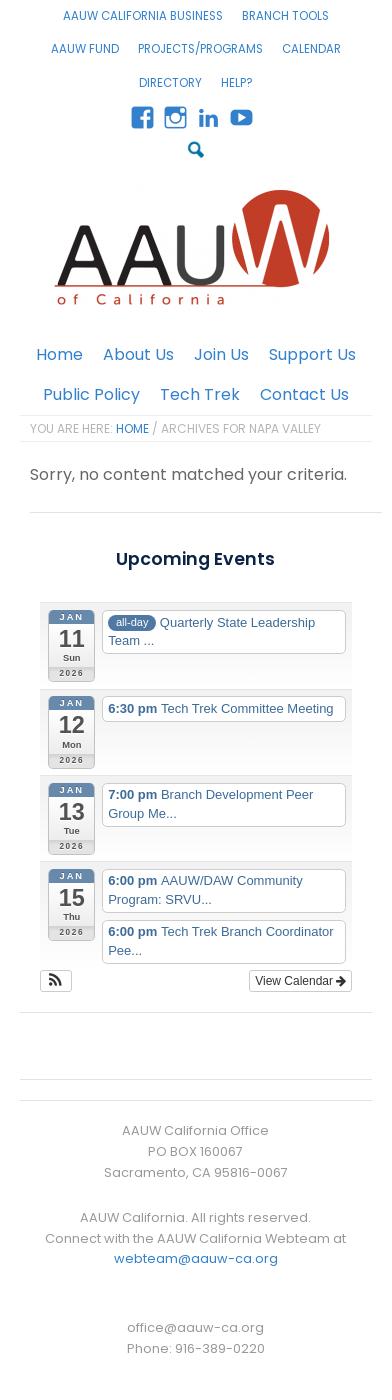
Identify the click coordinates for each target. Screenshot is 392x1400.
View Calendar (300, 981)
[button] (56, 981)
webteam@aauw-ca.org (196, 1258)
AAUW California (196, 247)
